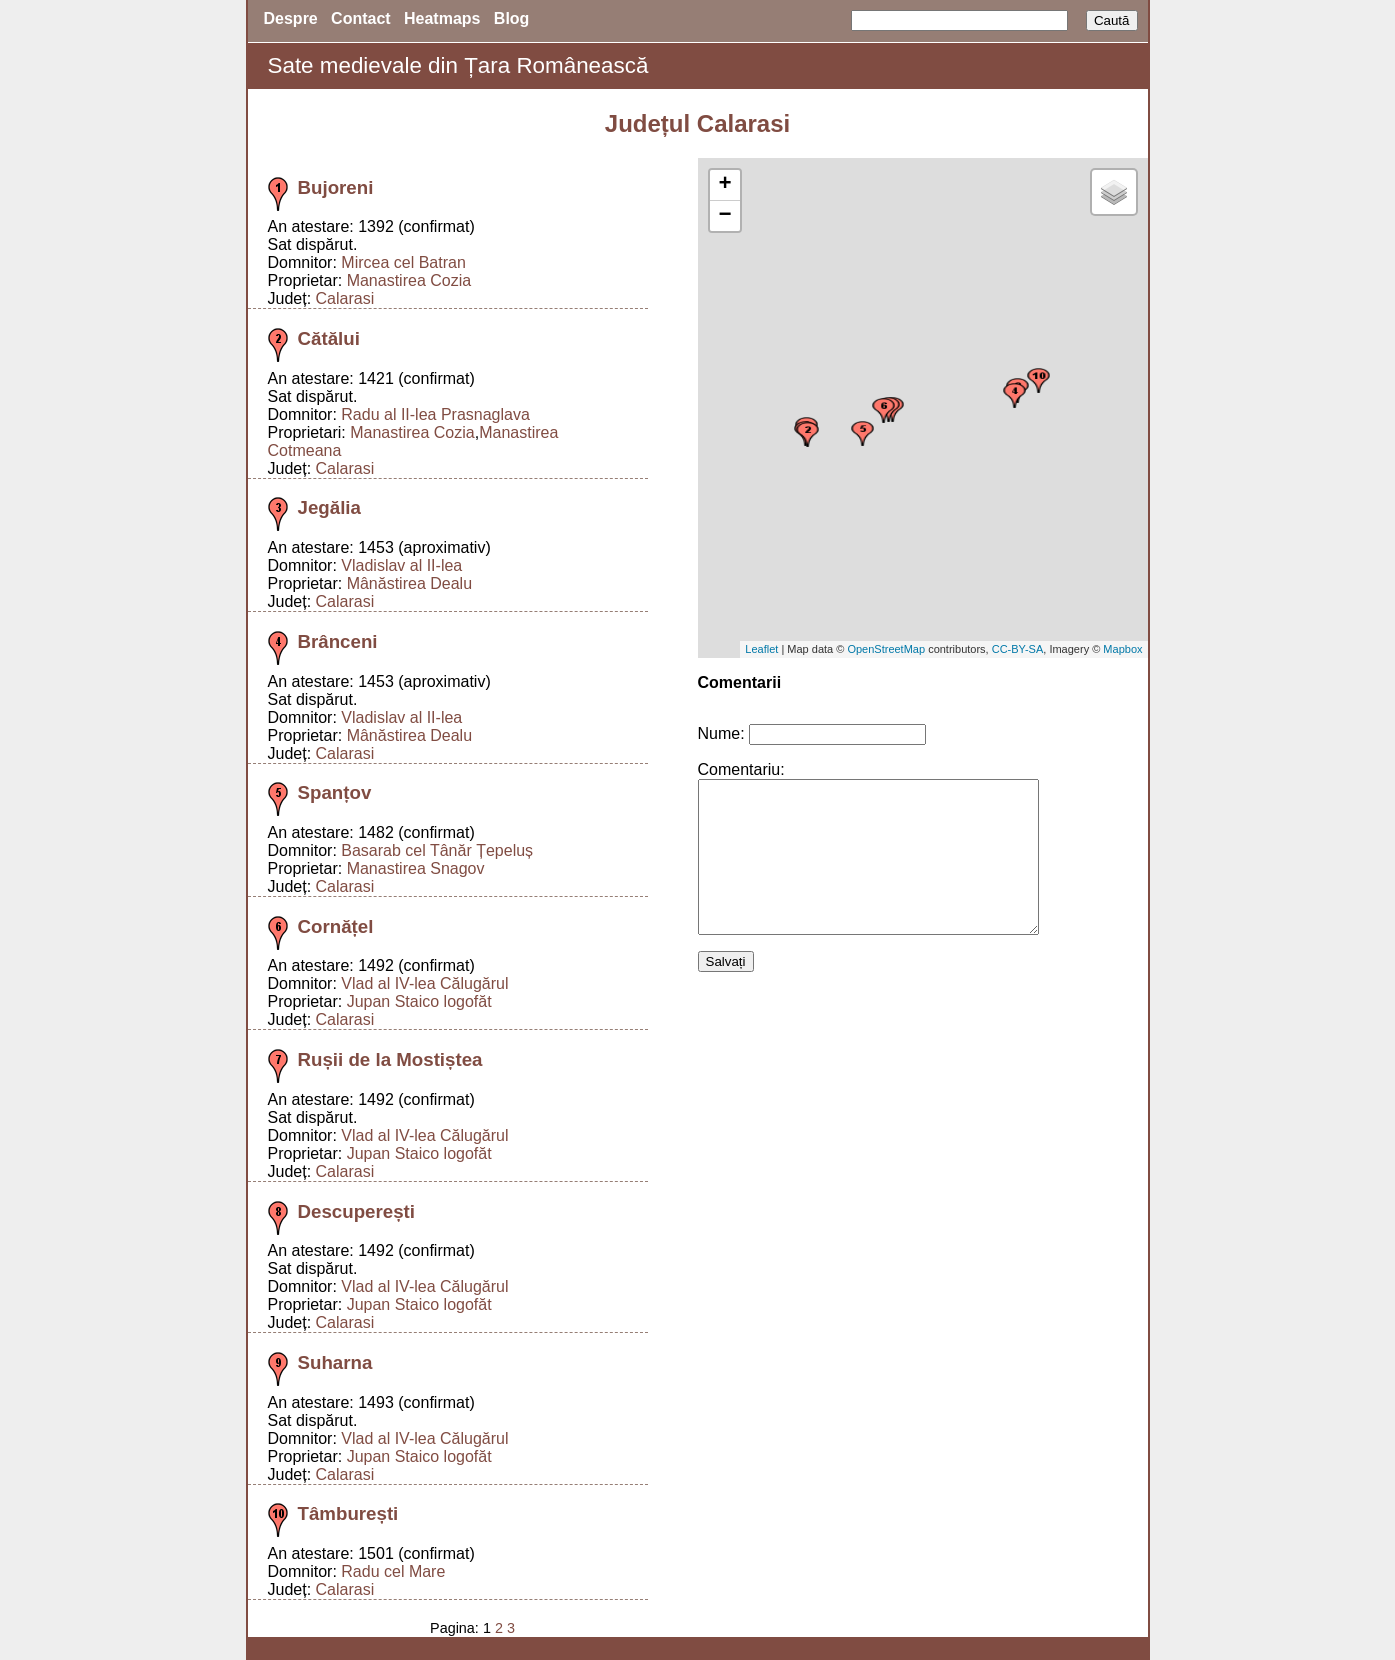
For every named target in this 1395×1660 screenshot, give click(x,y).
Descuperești (356, 1211)
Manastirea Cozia (409, 280)
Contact (361, 18)
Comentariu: (741, 769)
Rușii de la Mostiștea (390, 1059)
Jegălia (329, 507)
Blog (512, 18)
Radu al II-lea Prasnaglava (435, 414)
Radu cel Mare (393, 1571)
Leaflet (761, 649)
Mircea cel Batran (403, 262)
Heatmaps (442, 18)
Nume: (721, 733)
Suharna (335, 1362)
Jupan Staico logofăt (419, 1001)
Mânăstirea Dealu (409, 583)
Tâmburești (348, 1513)
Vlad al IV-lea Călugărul (424, 983)
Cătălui (329, 338)
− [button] (724, 216)
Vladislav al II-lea (401, 565)
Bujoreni (336, 187)
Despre (291, 18)
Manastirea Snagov (416, 868)
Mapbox (1122, 649)
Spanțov (335, 792)
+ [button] (724, 185)
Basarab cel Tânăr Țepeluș (437, 850)
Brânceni (338, 641)
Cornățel (336, 926)
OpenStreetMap (886, 649)
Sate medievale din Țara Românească (458, 65)
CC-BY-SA (1018, 649)
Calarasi (345, 298)
